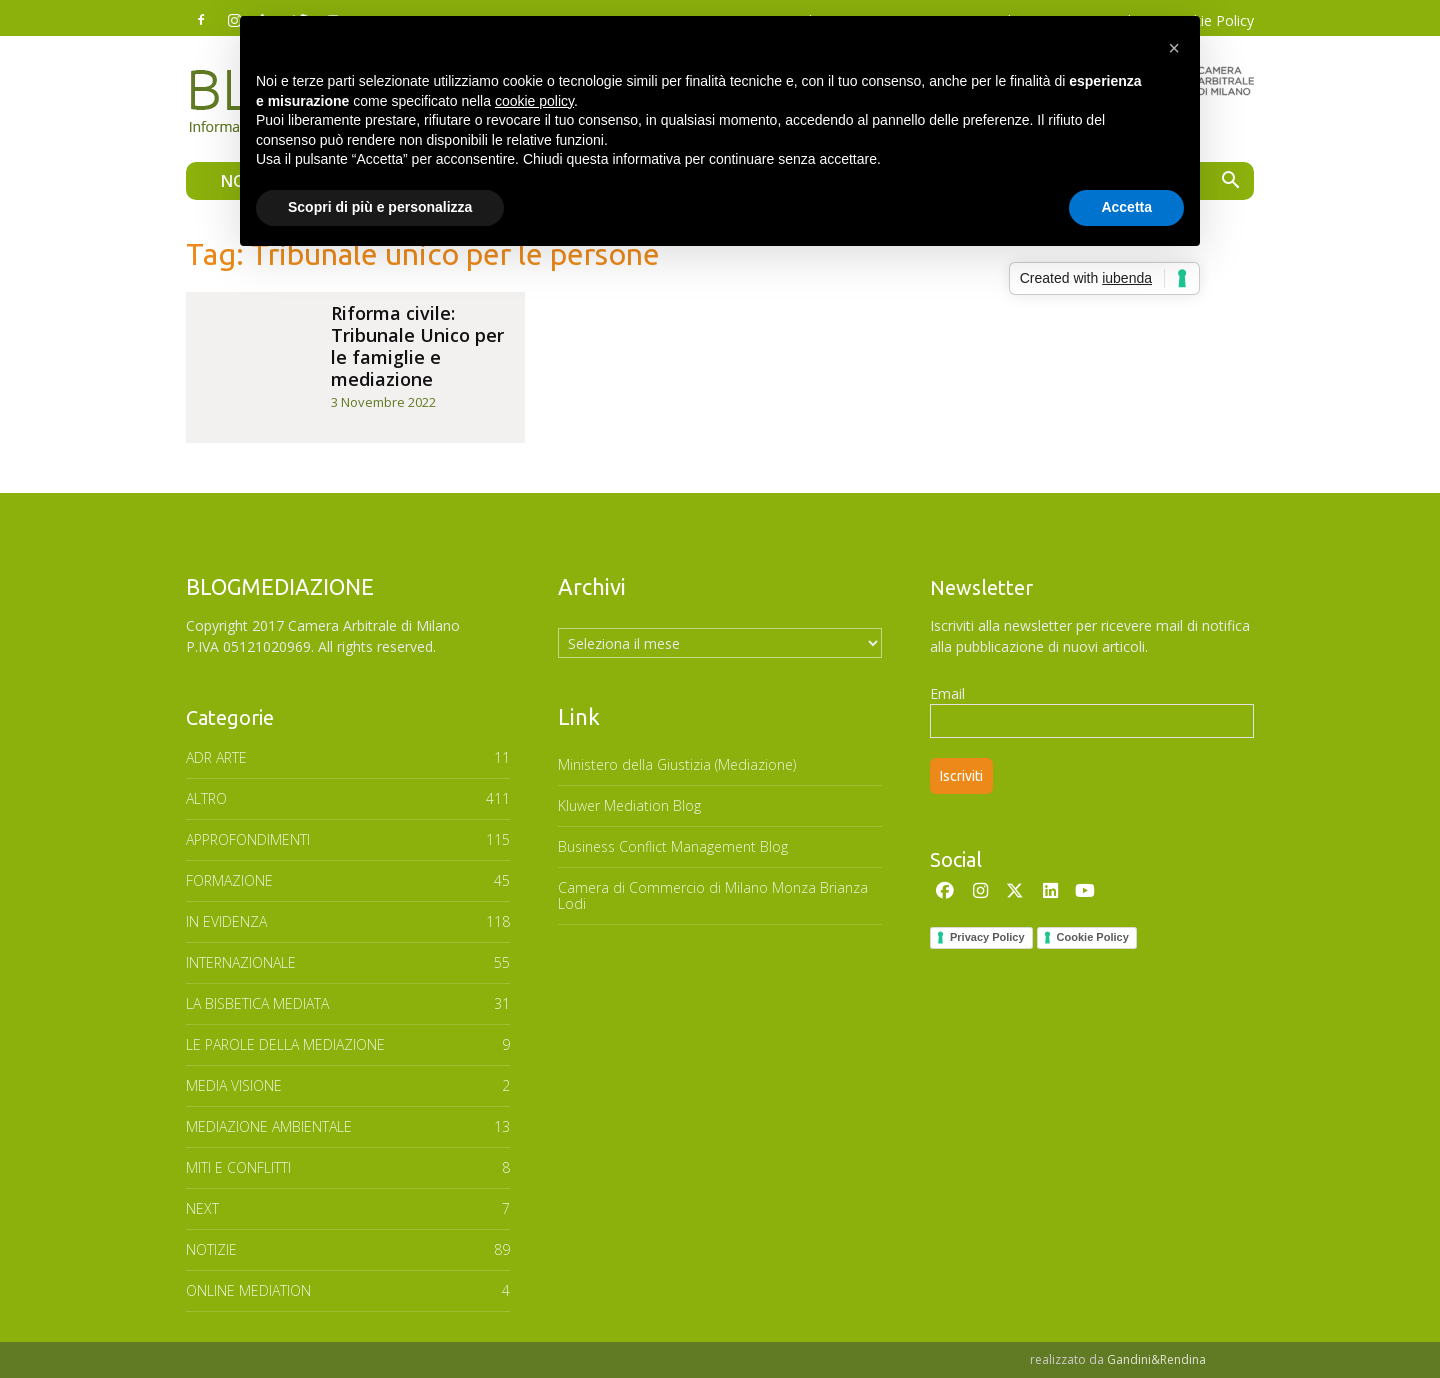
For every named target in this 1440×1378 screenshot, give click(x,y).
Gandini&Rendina (1156, 1359)
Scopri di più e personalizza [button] (380, 207)
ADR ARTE (216, 757)
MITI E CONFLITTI (238, 1167)
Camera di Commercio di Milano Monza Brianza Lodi (713, 895)
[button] (1230, 182)
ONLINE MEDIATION (248, 1290)
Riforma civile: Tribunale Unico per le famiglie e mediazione (417, 346)
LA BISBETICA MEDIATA (257, 1003)
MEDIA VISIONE (234, 1085)
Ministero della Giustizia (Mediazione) (677, 764)
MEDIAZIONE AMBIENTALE (269, 1126)
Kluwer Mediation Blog (629, 805)
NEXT (202, 1208)
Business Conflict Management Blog (673, 846)
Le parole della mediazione (285, 1044)
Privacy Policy (987, 937)
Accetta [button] (1126, 207)
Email (947, 693)
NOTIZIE (211, 1249)
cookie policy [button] (534, 101)
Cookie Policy (1093, 937)
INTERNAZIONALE (241, 962)
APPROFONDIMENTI (248, 839)
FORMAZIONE (229, 880)
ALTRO (206, 798)
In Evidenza (226, 921)
